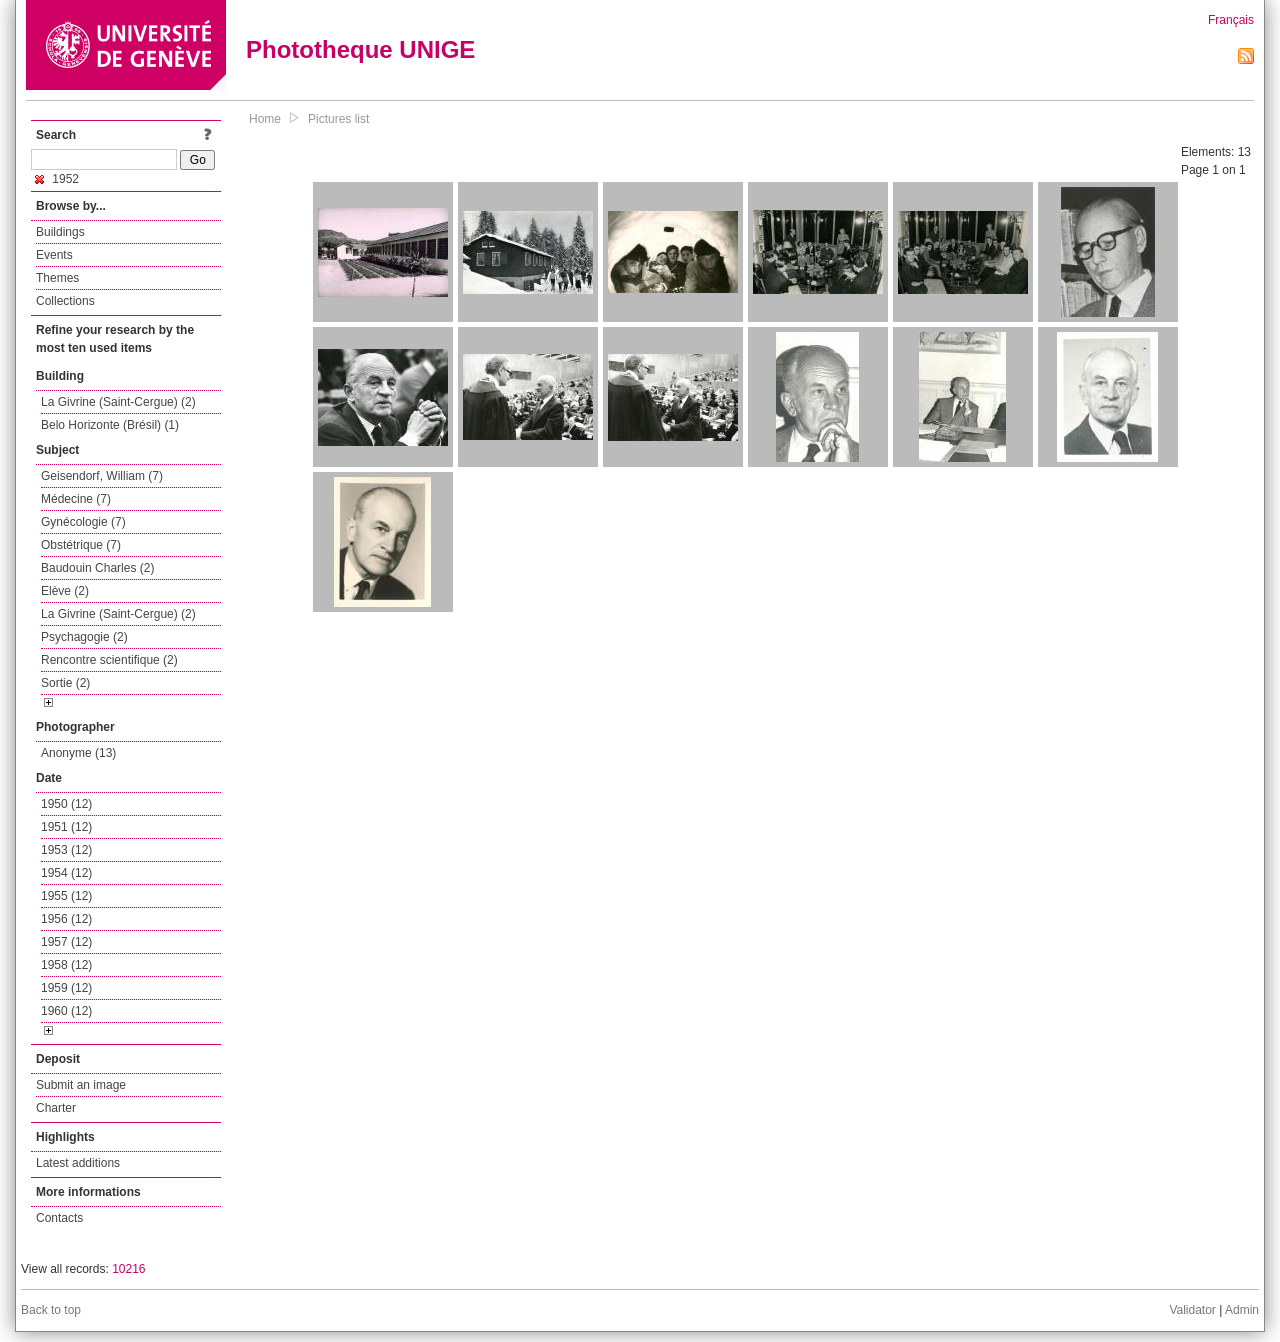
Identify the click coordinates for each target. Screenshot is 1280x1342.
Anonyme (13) (78, 753)
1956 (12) (66, 919)
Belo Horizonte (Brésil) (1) (110, 425)
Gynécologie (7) (83, 522)
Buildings (60, 232)
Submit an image (81, 1085)
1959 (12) (66, 988)
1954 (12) (66, 873)
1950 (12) (66, 804)
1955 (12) (66, 896)
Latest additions (78, 1163)
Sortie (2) (65, 683)
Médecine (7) (76, 499)
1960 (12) (66, 1011)
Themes (57, 278)
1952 (57, 179)
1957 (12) (66, 942)
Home (265, 119)
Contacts (59, 1218)
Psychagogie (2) (84, 637)
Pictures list (338, 119)
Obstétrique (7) (81, 545)
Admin (1242, 1310)
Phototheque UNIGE (360, 49)
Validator (1192, 1310)
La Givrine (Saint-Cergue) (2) (118, 402)
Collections (65, 301)
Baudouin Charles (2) (97, 568)
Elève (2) (65, 591)
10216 (128, 1269)
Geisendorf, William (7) (102, 476)
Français (1231, 20)
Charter (56, 1108)
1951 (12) (66, 827)
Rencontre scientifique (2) (109, 660)
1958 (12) (66, 965)
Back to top (51, 1310)
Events (54, 255)
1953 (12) (66, 850)
